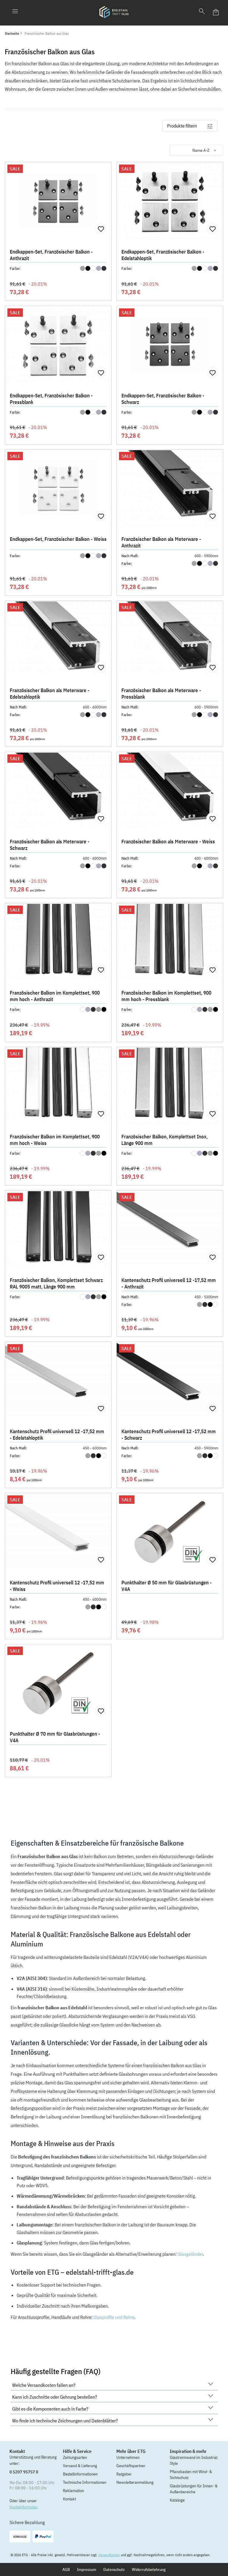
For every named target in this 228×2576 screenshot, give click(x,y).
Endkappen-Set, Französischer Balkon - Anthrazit (51, 255)
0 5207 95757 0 (24, 2472)
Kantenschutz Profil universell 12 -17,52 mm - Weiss (57, 1585)
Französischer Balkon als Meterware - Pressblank (161, 693)
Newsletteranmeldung (134, 2482)
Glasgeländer (190, 2254)
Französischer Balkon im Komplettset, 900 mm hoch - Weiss (55, 1139)
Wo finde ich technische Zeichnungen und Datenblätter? (112, 2420)
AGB (66, 2569)
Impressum (86, 2569)
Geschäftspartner (130, 2465)
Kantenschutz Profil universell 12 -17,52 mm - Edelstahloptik (57, 1434)
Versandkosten (109, 2555)
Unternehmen (128, 2457)
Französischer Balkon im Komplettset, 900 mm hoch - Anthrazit (55, 996)
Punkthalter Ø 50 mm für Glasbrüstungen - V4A (166, 1585)
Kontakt (69, 2499)
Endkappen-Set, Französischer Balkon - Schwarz (162, 398)
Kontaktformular (23, 2507)
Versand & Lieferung (80, 2465)
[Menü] (15, 12)
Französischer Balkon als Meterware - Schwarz (49, 844)
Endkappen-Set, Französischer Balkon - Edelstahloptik (162, 255)
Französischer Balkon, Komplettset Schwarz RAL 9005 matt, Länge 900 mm (56, 1283)
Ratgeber (124, 2474)
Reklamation (73, 2490)
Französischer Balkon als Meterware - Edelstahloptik (49, 693)
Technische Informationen (84, 2482)
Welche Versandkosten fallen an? (112, 2384)
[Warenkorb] (216, 12)
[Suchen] (202, 12)
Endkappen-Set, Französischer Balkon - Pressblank (51, 398)
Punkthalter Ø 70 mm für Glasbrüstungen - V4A (55, 1737)
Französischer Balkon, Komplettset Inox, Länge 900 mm (164, 1139)
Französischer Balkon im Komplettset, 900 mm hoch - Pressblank (166, 996)
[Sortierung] (196, 150)
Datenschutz (114, 2569)
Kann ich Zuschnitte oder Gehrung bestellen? (112, 2396)
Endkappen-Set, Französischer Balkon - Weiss (58, 539)
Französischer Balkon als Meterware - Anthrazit (161, 542)
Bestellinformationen (80, 2474)
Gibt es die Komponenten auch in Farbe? (112, 2408)
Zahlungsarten (75, 2457)
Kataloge (177, 2500)
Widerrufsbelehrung (149, 2569)
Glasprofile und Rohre (114, 2317)
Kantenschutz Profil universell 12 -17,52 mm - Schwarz (168, 1434)
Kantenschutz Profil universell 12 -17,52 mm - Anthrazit (168, 1283)
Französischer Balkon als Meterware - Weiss (168, 841)
